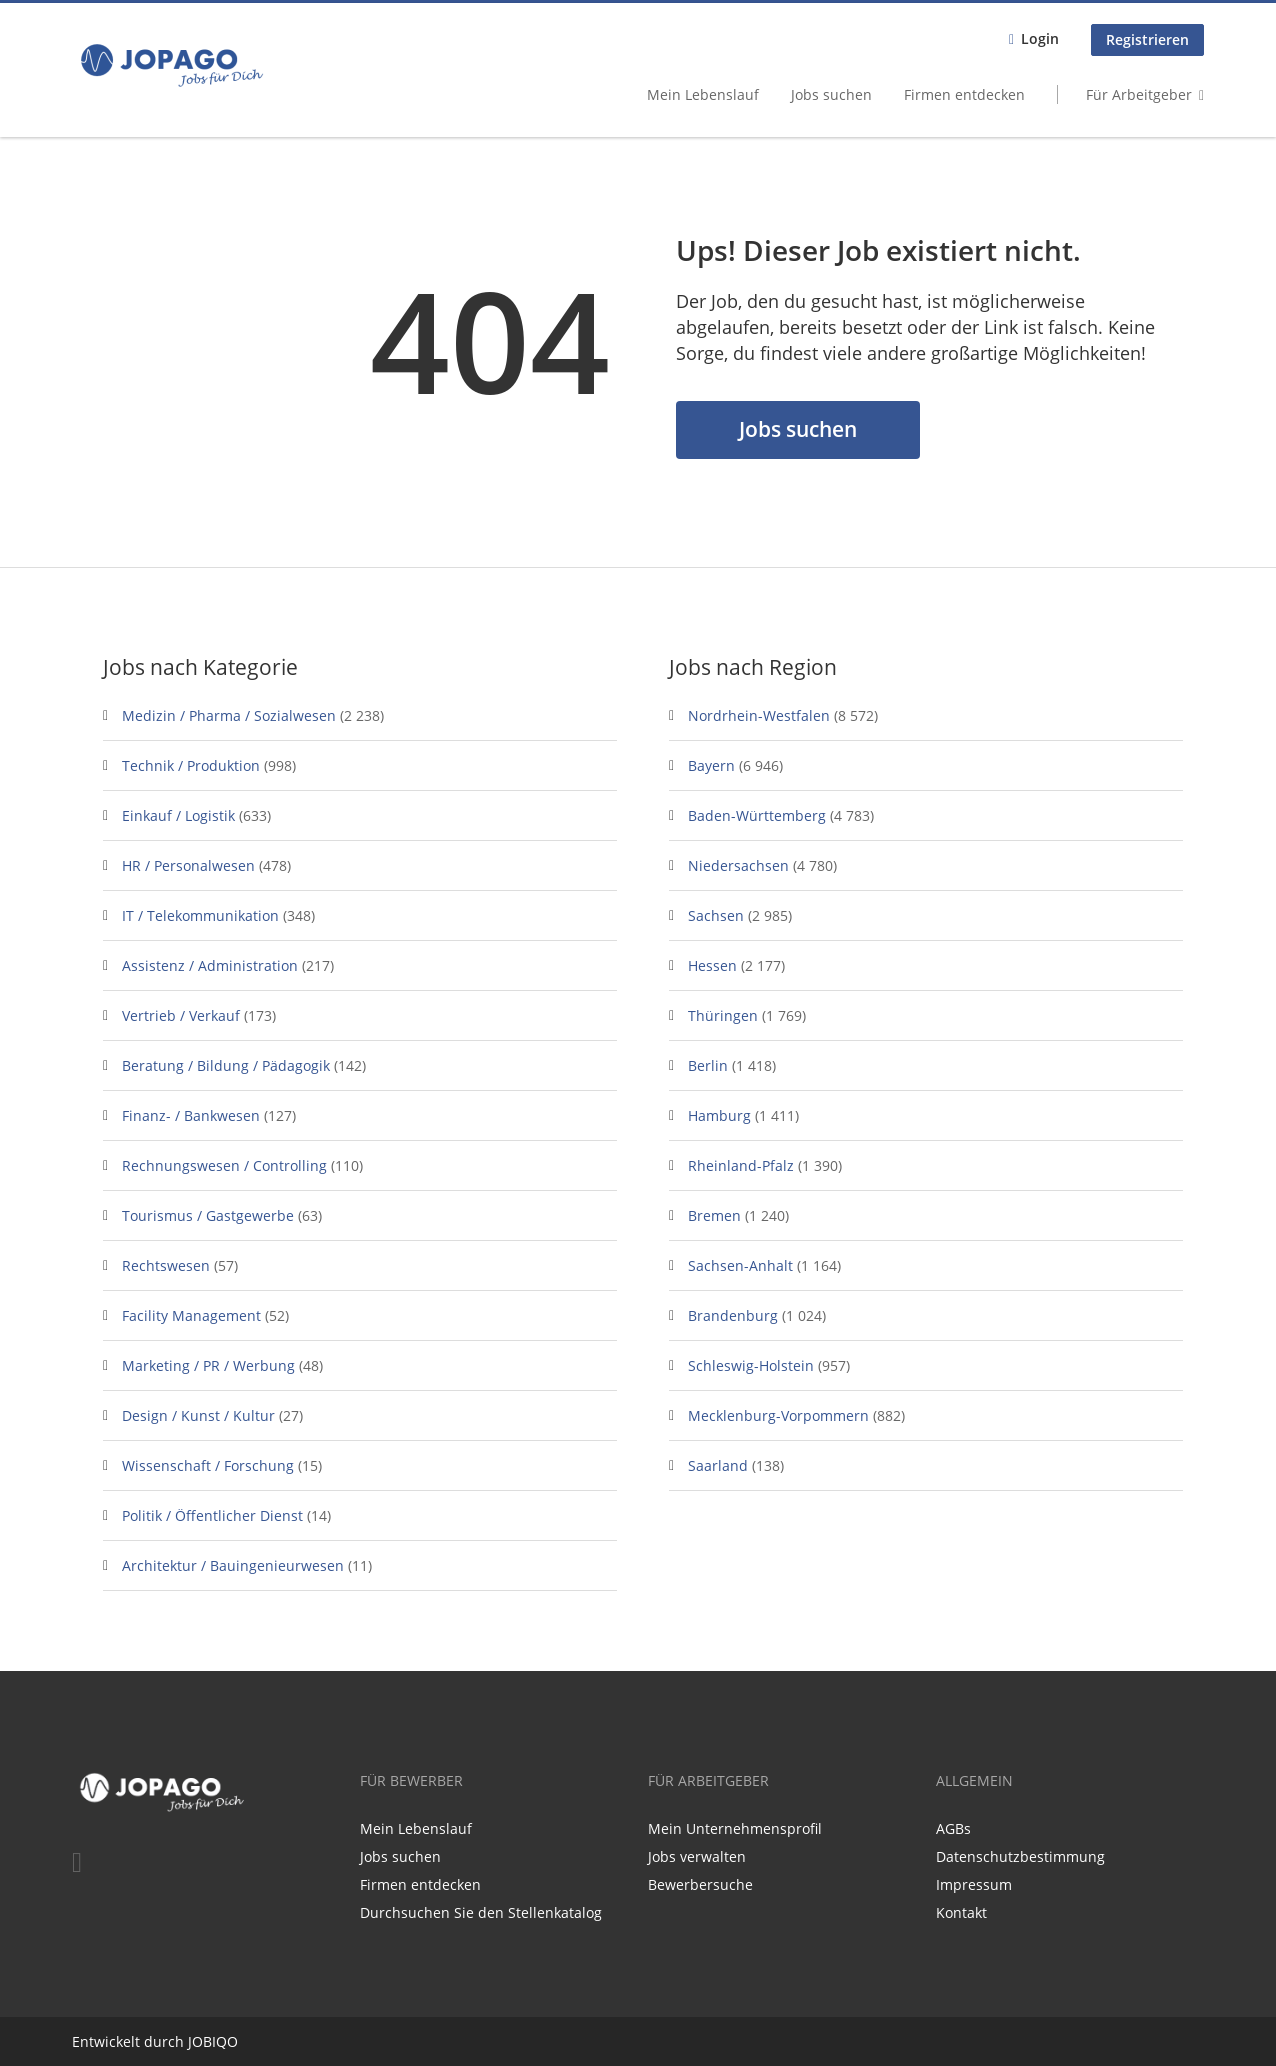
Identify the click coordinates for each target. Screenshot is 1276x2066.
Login (1040, 38)
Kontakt (961, 1912)
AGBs (953, 1828)
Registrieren (1147, 39)
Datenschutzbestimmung (1020, 1856)
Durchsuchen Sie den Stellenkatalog (481, 1912)
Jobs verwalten (697, 1856)
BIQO (220, 2041)
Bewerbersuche (700, 1884)
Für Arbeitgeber (1139, 94)
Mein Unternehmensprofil (735, 1828)
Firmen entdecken (964, 94)
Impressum (974, 1884)
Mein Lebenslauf (703, 94)
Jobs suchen (831, 94)
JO (195, 2041)
